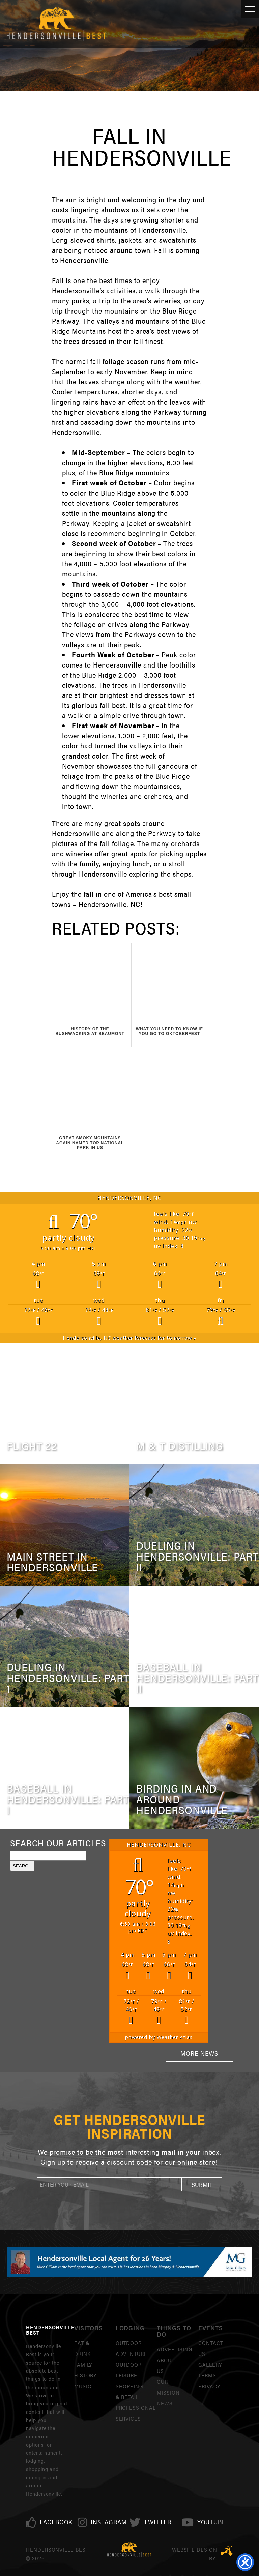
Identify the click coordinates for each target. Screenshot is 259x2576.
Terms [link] (207, 2375)
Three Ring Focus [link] (227, 2550)
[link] (56, 2522)
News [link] (165, 2403)
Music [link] (82, 2386)
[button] (202, 2184)
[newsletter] (109, 2184)
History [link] (85, 2375)
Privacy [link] (209, 2386)
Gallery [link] (210, 2364)
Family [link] (83, 2364)
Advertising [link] (175, 2349)
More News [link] (199, 2053)
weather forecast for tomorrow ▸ (129, 1338)
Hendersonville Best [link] (56, 24)
